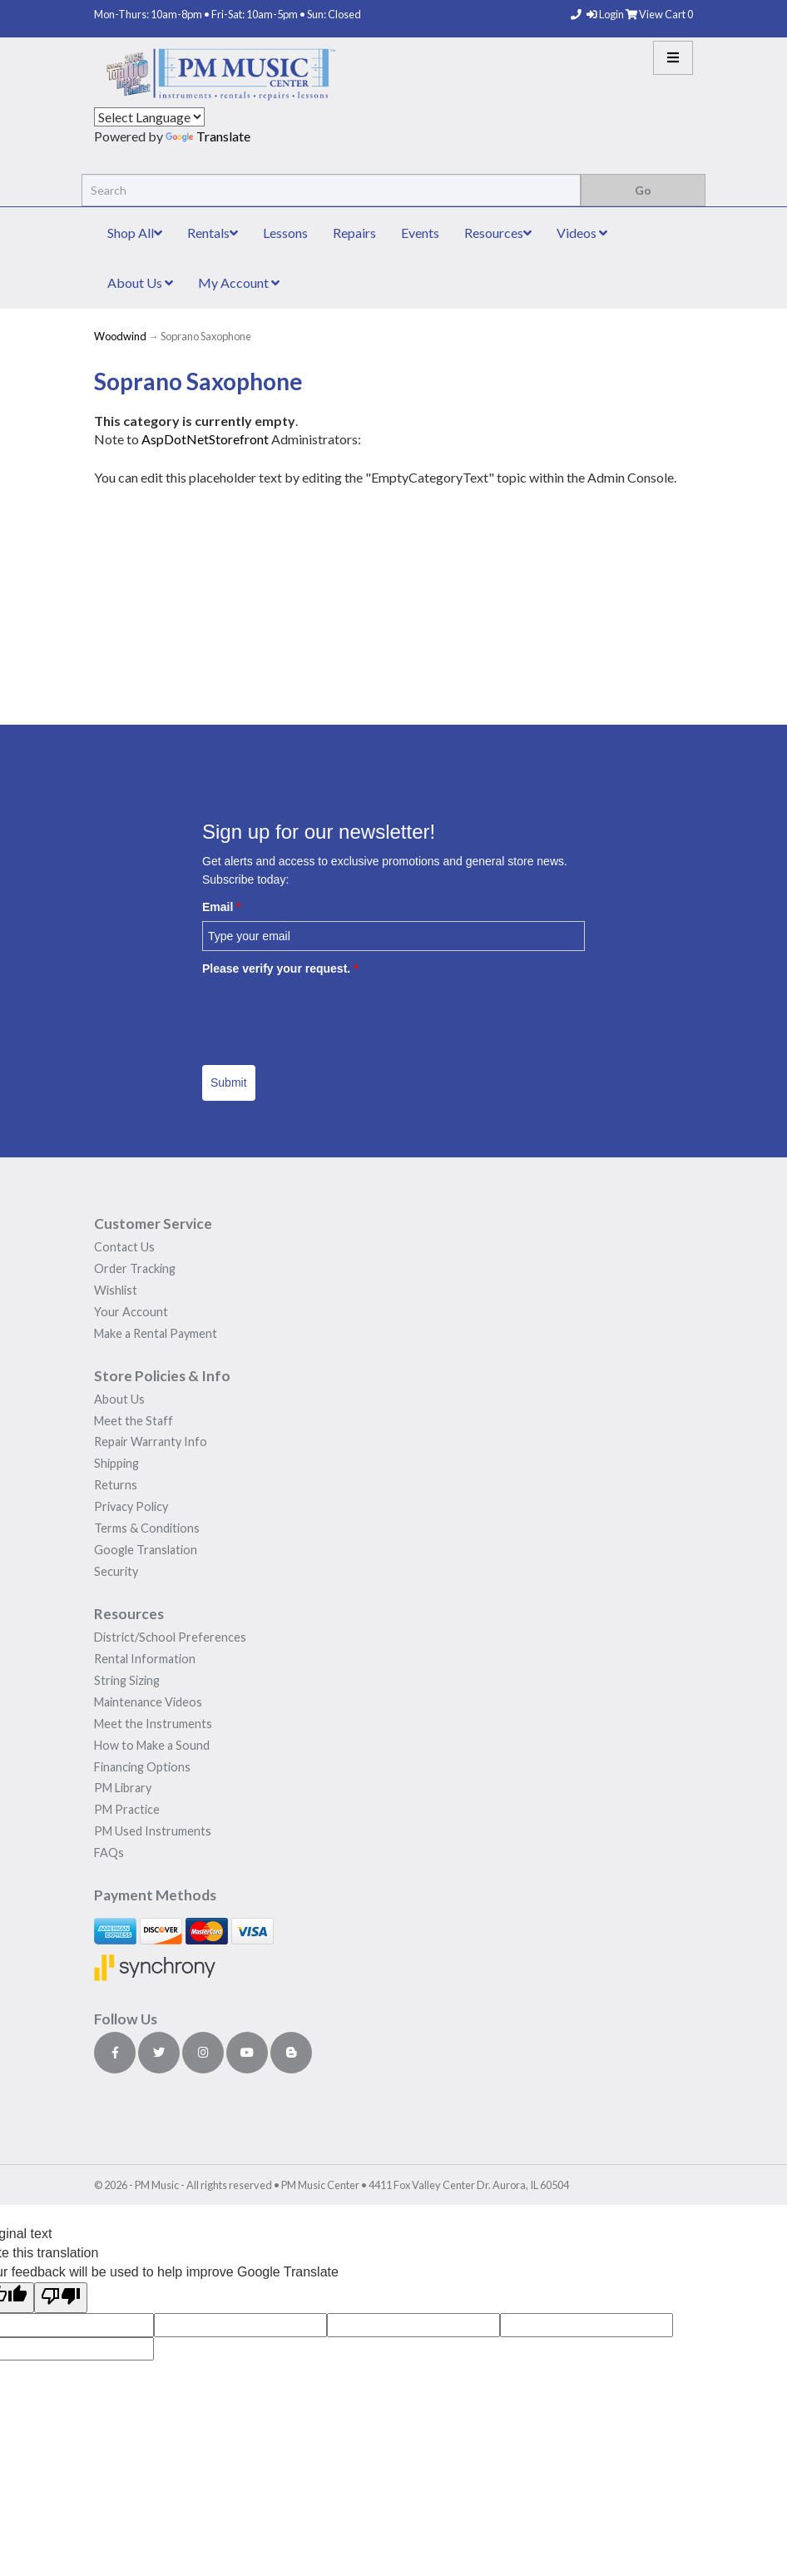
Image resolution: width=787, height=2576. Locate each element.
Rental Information (145, 1659)
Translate (208, 136)
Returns (115, 1485)
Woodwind (120, 336)
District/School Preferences (170, 1637)
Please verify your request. (280, 968)
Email (221, 907)
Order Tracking (135, 1268)
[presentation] (328, 1014)
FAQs (109, 1852)
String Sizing (127, 1680)
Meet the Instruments (153, 1724)
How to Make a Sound (152, 1745)
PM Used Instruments (152, 1831)
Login (606, 14)
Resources (498, 232)
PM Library (122, 1788)
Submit (228, 1082)
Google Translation (145, 1550)
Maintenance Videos (148, 1702)
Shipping (116, 1463)
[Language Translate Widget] (149, 116)
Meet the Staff (133, 1421)
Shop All (134, 232)
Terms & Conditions (147, 1528)
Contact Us (124, 1247)
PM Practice (127, 1809)
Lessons (285, 232)
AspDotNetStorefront (205, 439)
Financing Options (142, 1767)
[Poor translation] (60, 2297)
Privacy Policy (131, 1506)
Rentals (212, 232)
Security (116, 1571)
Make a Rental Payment (155, 1333)
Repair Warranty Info (150, 1441)
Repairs (354, 232)
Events (420, 232)
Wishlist (115, 1290)
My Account (239, 282)
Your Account (131, 1312)
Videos (582, 232)
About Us (140, 282)
